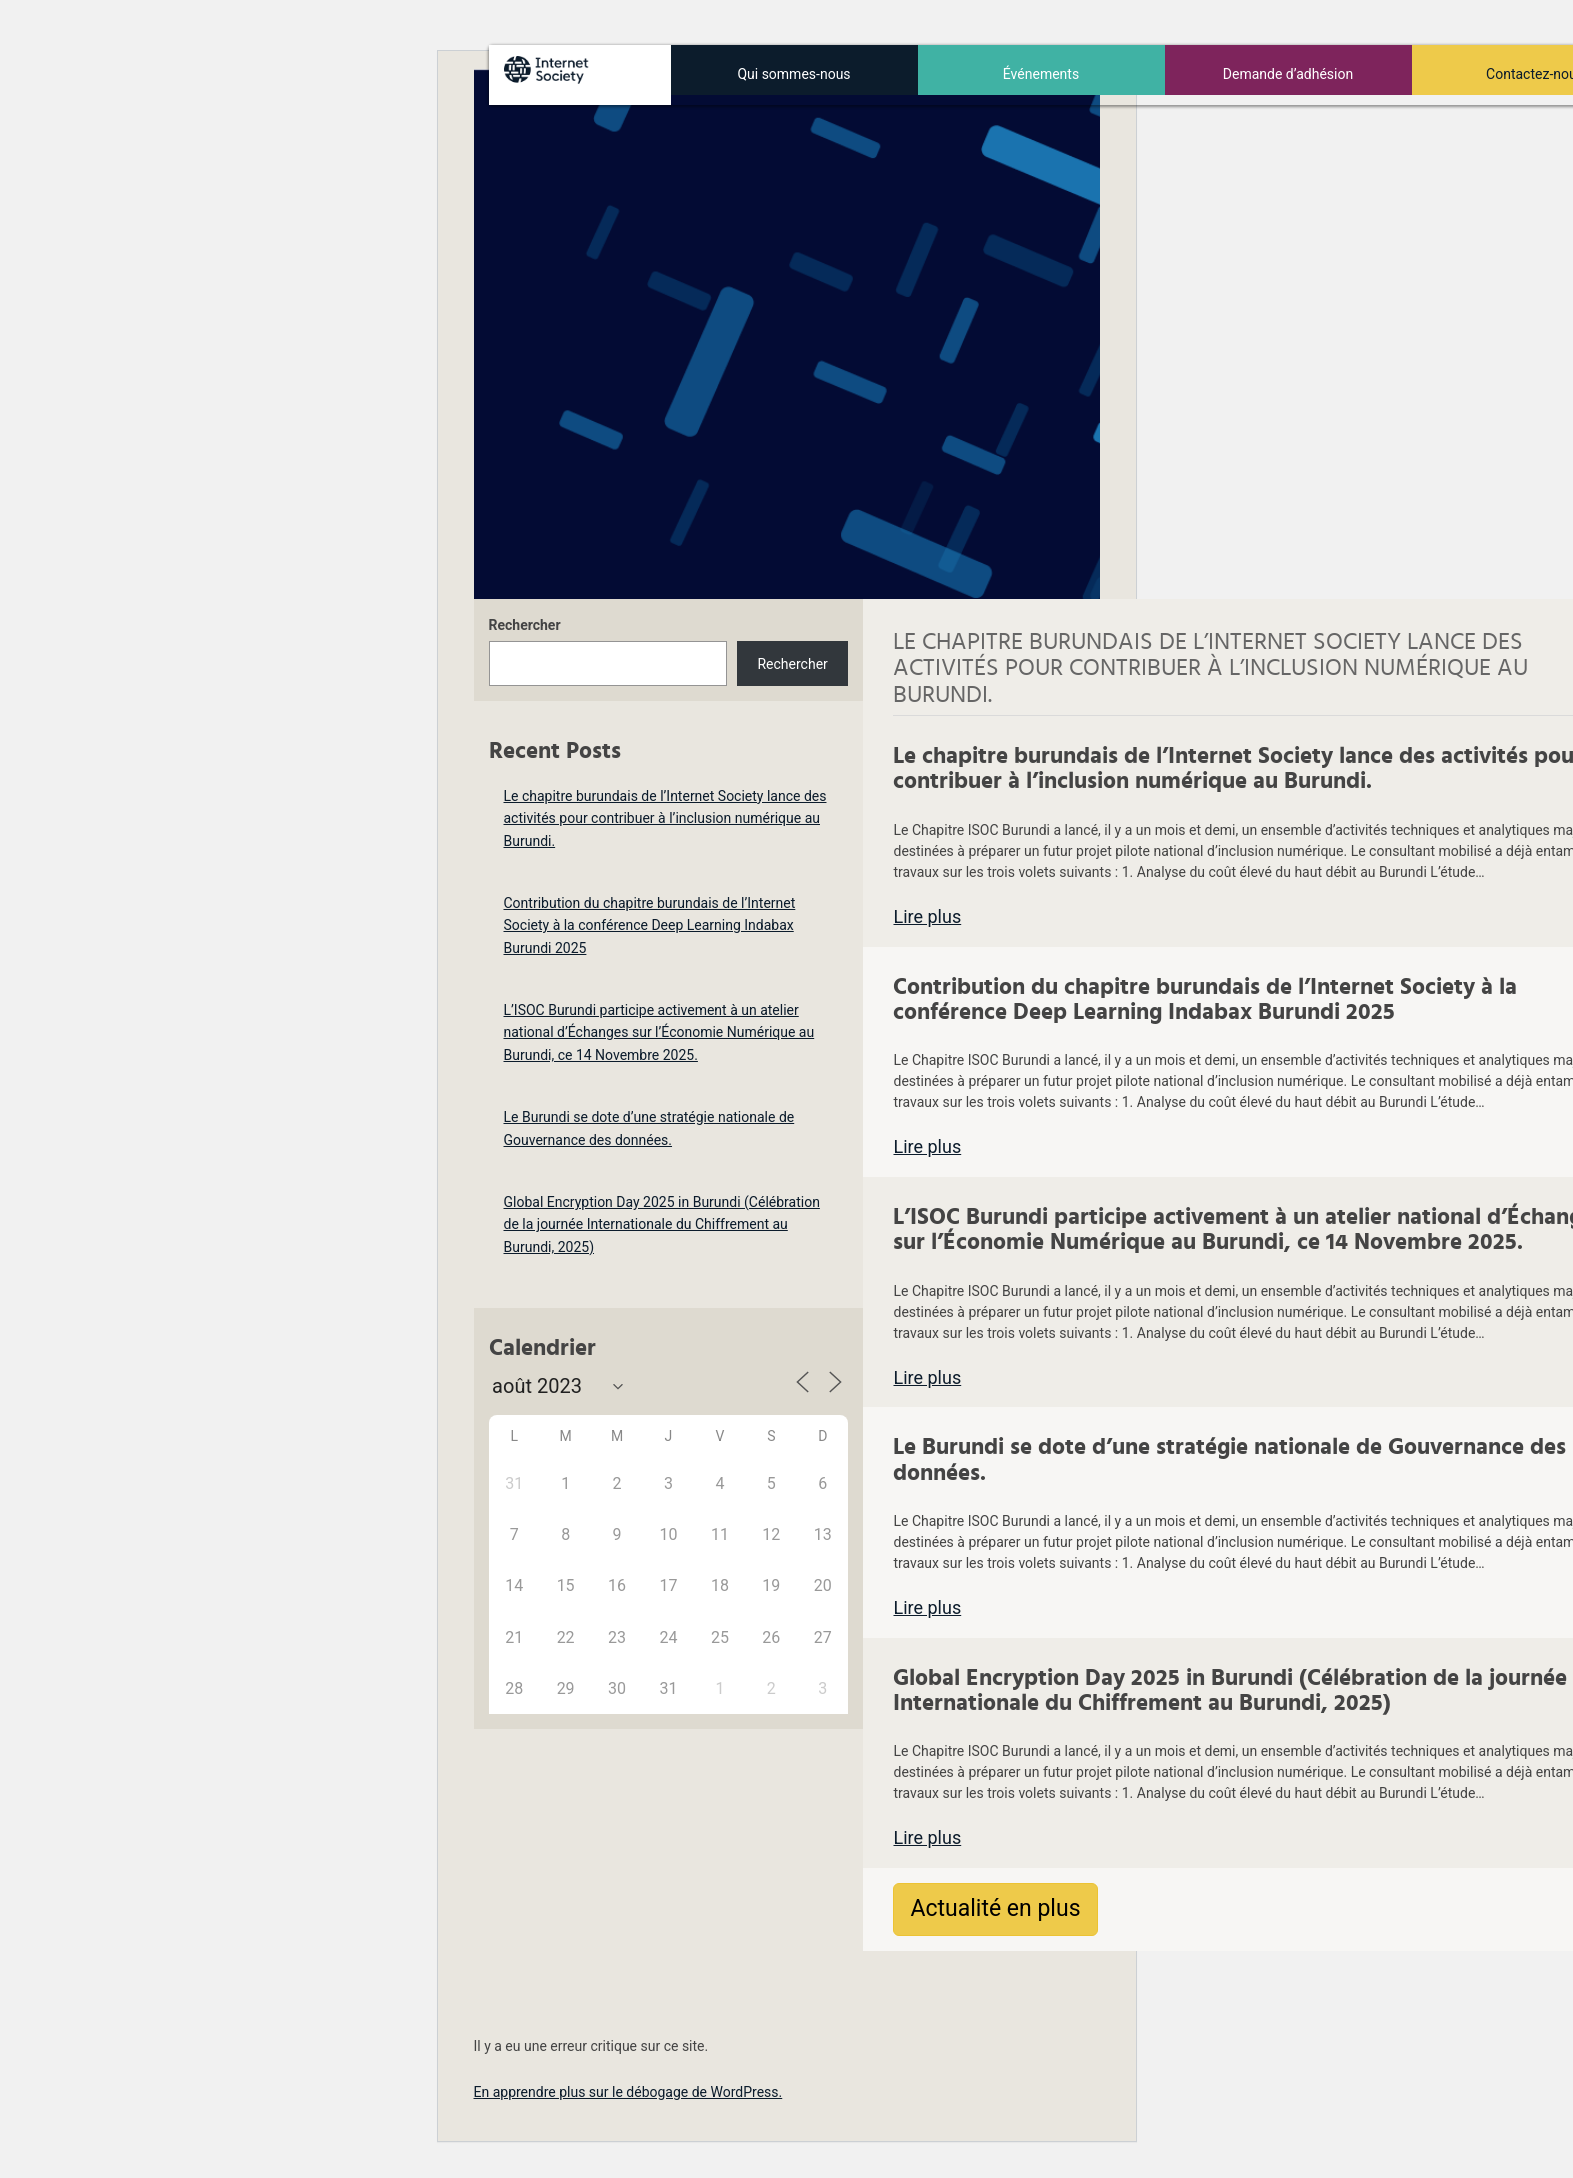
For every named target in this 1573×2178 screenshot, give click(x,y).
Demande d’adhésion (1288, 74)
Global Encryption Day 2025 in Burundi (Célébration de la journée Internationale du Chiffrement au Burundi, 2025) (662, 1224)
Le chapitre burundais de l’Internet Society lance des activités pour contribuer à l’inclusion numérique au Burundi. (665, 818)
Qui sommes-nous (793, 74)
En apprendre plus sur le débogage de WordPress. (628, 2092)
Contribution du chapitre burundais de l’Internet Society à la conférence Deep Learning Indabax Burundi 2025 (650, 925)
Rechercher (525, 625)
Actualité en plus (995, 1908)
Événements (1041, 74)
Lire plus (927, 916)
